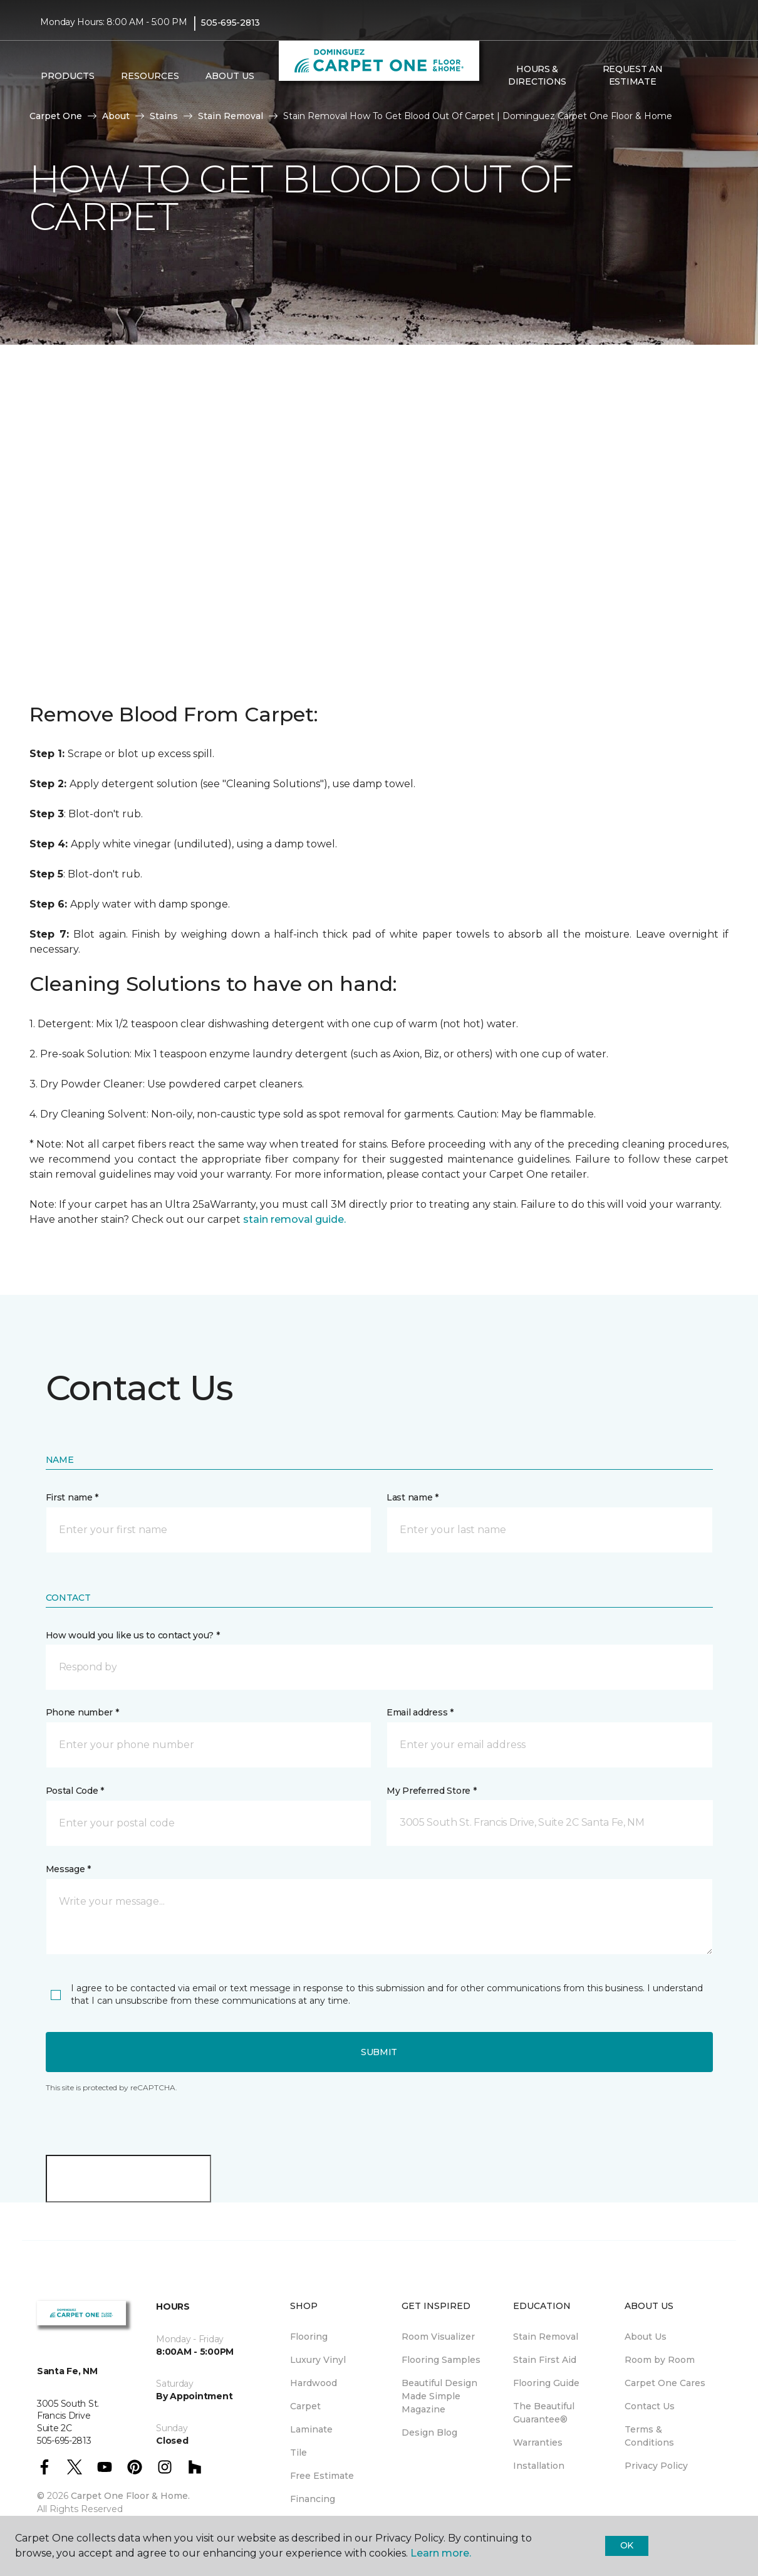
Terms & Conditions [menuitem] (649, 2436)
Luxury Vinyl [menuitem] (318, 2359)
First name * (72, 1497)
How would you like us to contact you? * (133, 1635)
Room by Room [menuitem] (660, 2359)
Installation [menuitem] (538, 2465)
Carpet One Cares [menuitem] (665, 2383)
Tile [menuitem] (298, 2452)
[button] (690, 75)
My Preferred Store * (431, 1790)
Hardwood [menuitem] (313, 2383)
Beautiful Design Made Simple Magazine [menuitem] (439, 2396)
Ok (626, 2545)
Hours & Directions (537, 75)
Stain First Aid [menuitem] (544, 2359)
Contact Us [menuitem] (650, 2406)
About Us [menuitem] (646, 2336)
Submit (379, 2052)
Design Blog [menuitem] (429, 2432)
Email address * (420, 1712)
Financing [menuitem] (312, 2499)
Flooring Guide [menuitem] (546, 2383)
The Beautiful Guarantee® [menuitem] (543, 2413)
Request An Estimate (633, 75)
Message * (68, 1869)
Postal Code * (75, 1790)
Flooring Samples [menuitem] (441, 2359)
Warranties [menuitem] (538, 2442)
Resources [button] (150, 75)
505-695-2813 (230, 22)
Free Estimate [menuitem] (322, 2475)
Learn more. (440, 2553)
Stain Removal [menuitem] (545, 2336)
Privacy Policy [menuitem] (656, 2465)
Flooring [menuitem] (309, 2336)
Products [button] (68, 75)
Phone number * (82, 1712)
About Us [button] (229, 75)
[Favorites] (705, 75)
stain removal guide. (294, 1219)
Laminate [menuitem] (311, 2429)
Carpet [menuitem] (305, 2406)
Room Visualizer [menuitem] (438, 2336)
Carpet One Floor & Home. (130, 2495)
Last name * (413, 1497)
